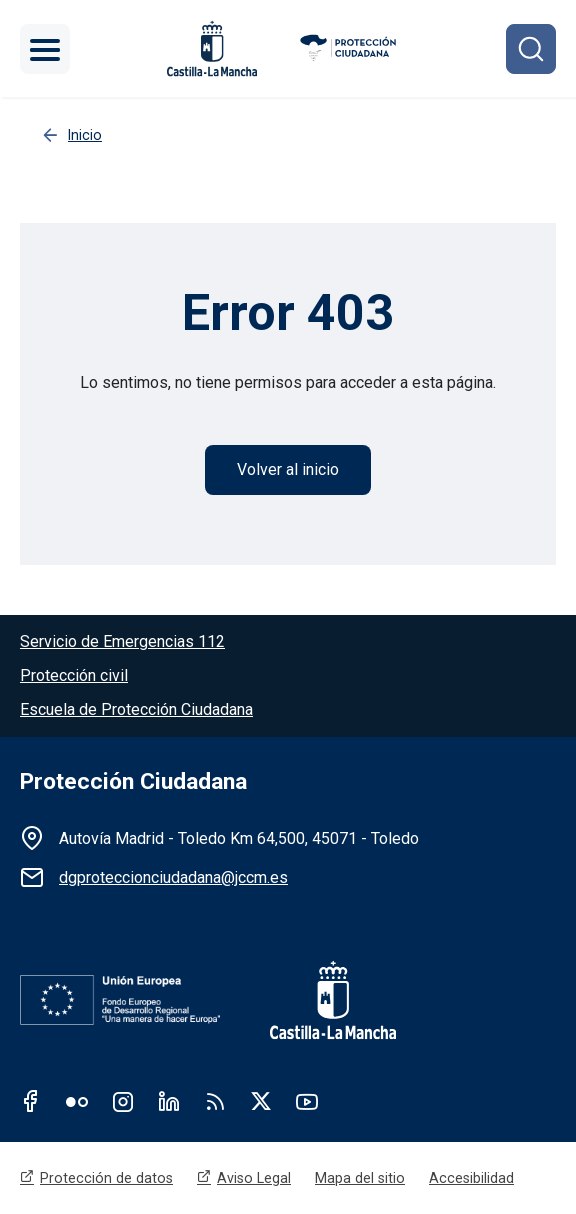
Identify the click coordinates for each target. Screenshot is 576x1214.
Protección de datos (106, 1178)
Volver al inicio (288, 469)
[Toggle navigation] (45, 49)
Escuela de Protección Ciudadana (136, 709)
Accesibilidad (471, 1178)
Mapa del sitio (360, 1178)
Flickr (77, 1101)
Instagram (123, 1101)
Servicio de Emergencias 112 (122, 641)
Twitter (261, 1101)
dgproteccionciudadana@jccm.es (173, 877)
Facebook (31, 1101)
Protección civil (74, 675)
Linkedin (169, 1101)
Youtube (307, 1101)
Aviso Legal (254, 1178)
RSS (215, 1101)
